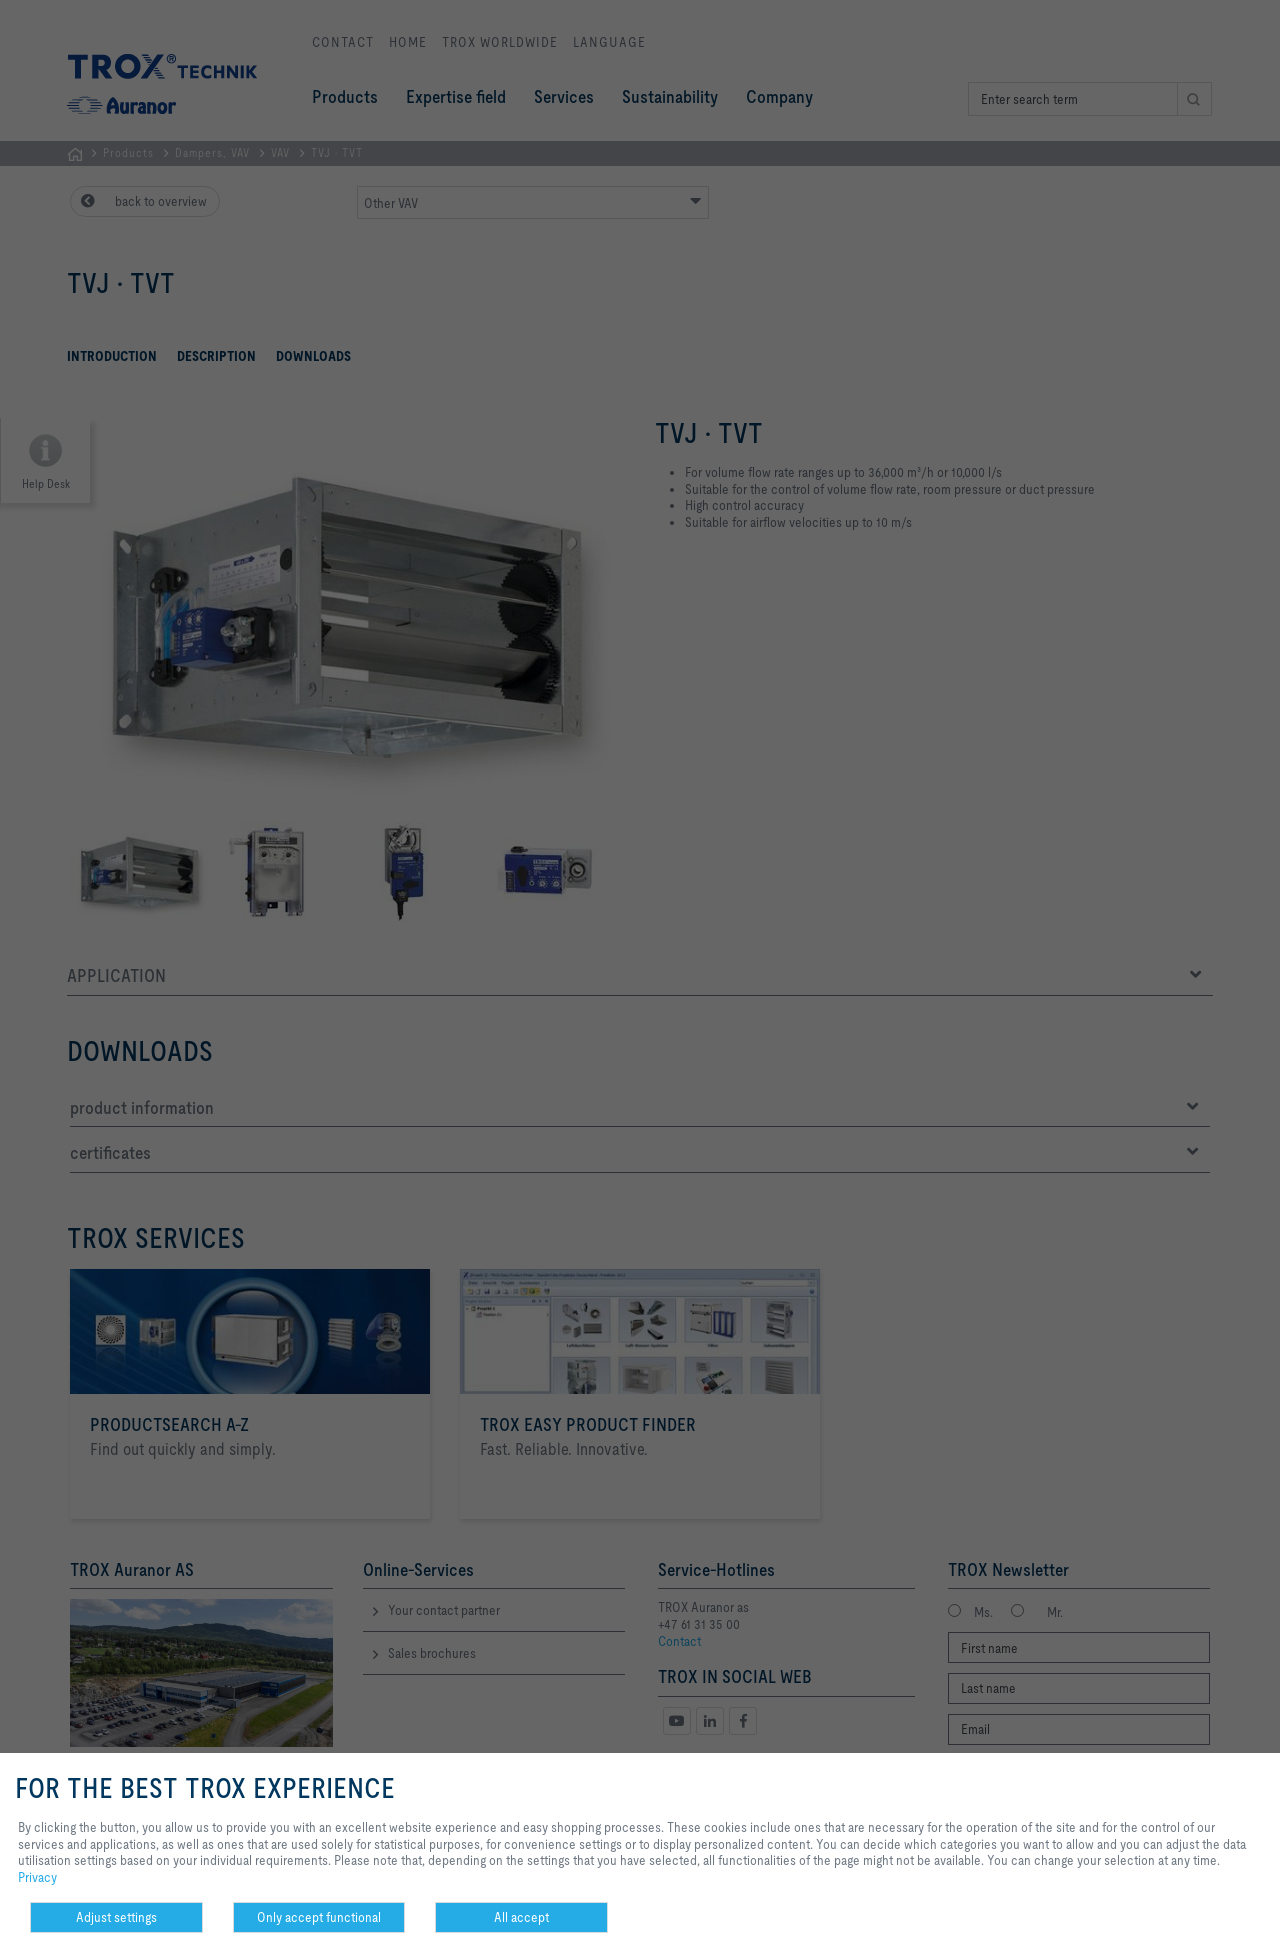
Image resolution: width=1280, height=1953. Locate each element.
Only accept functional (319, 1917)
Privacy (37, 1877)
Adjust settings (116, 1917)
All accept (521, 1917)
